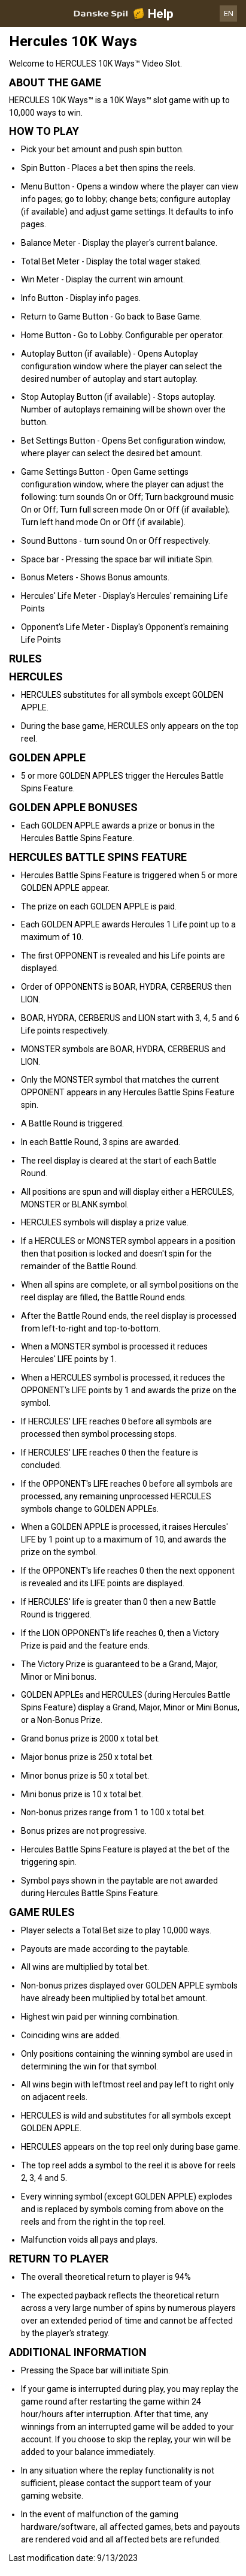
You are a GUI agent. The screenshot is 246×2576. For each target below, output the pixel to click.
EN (228, 13)
